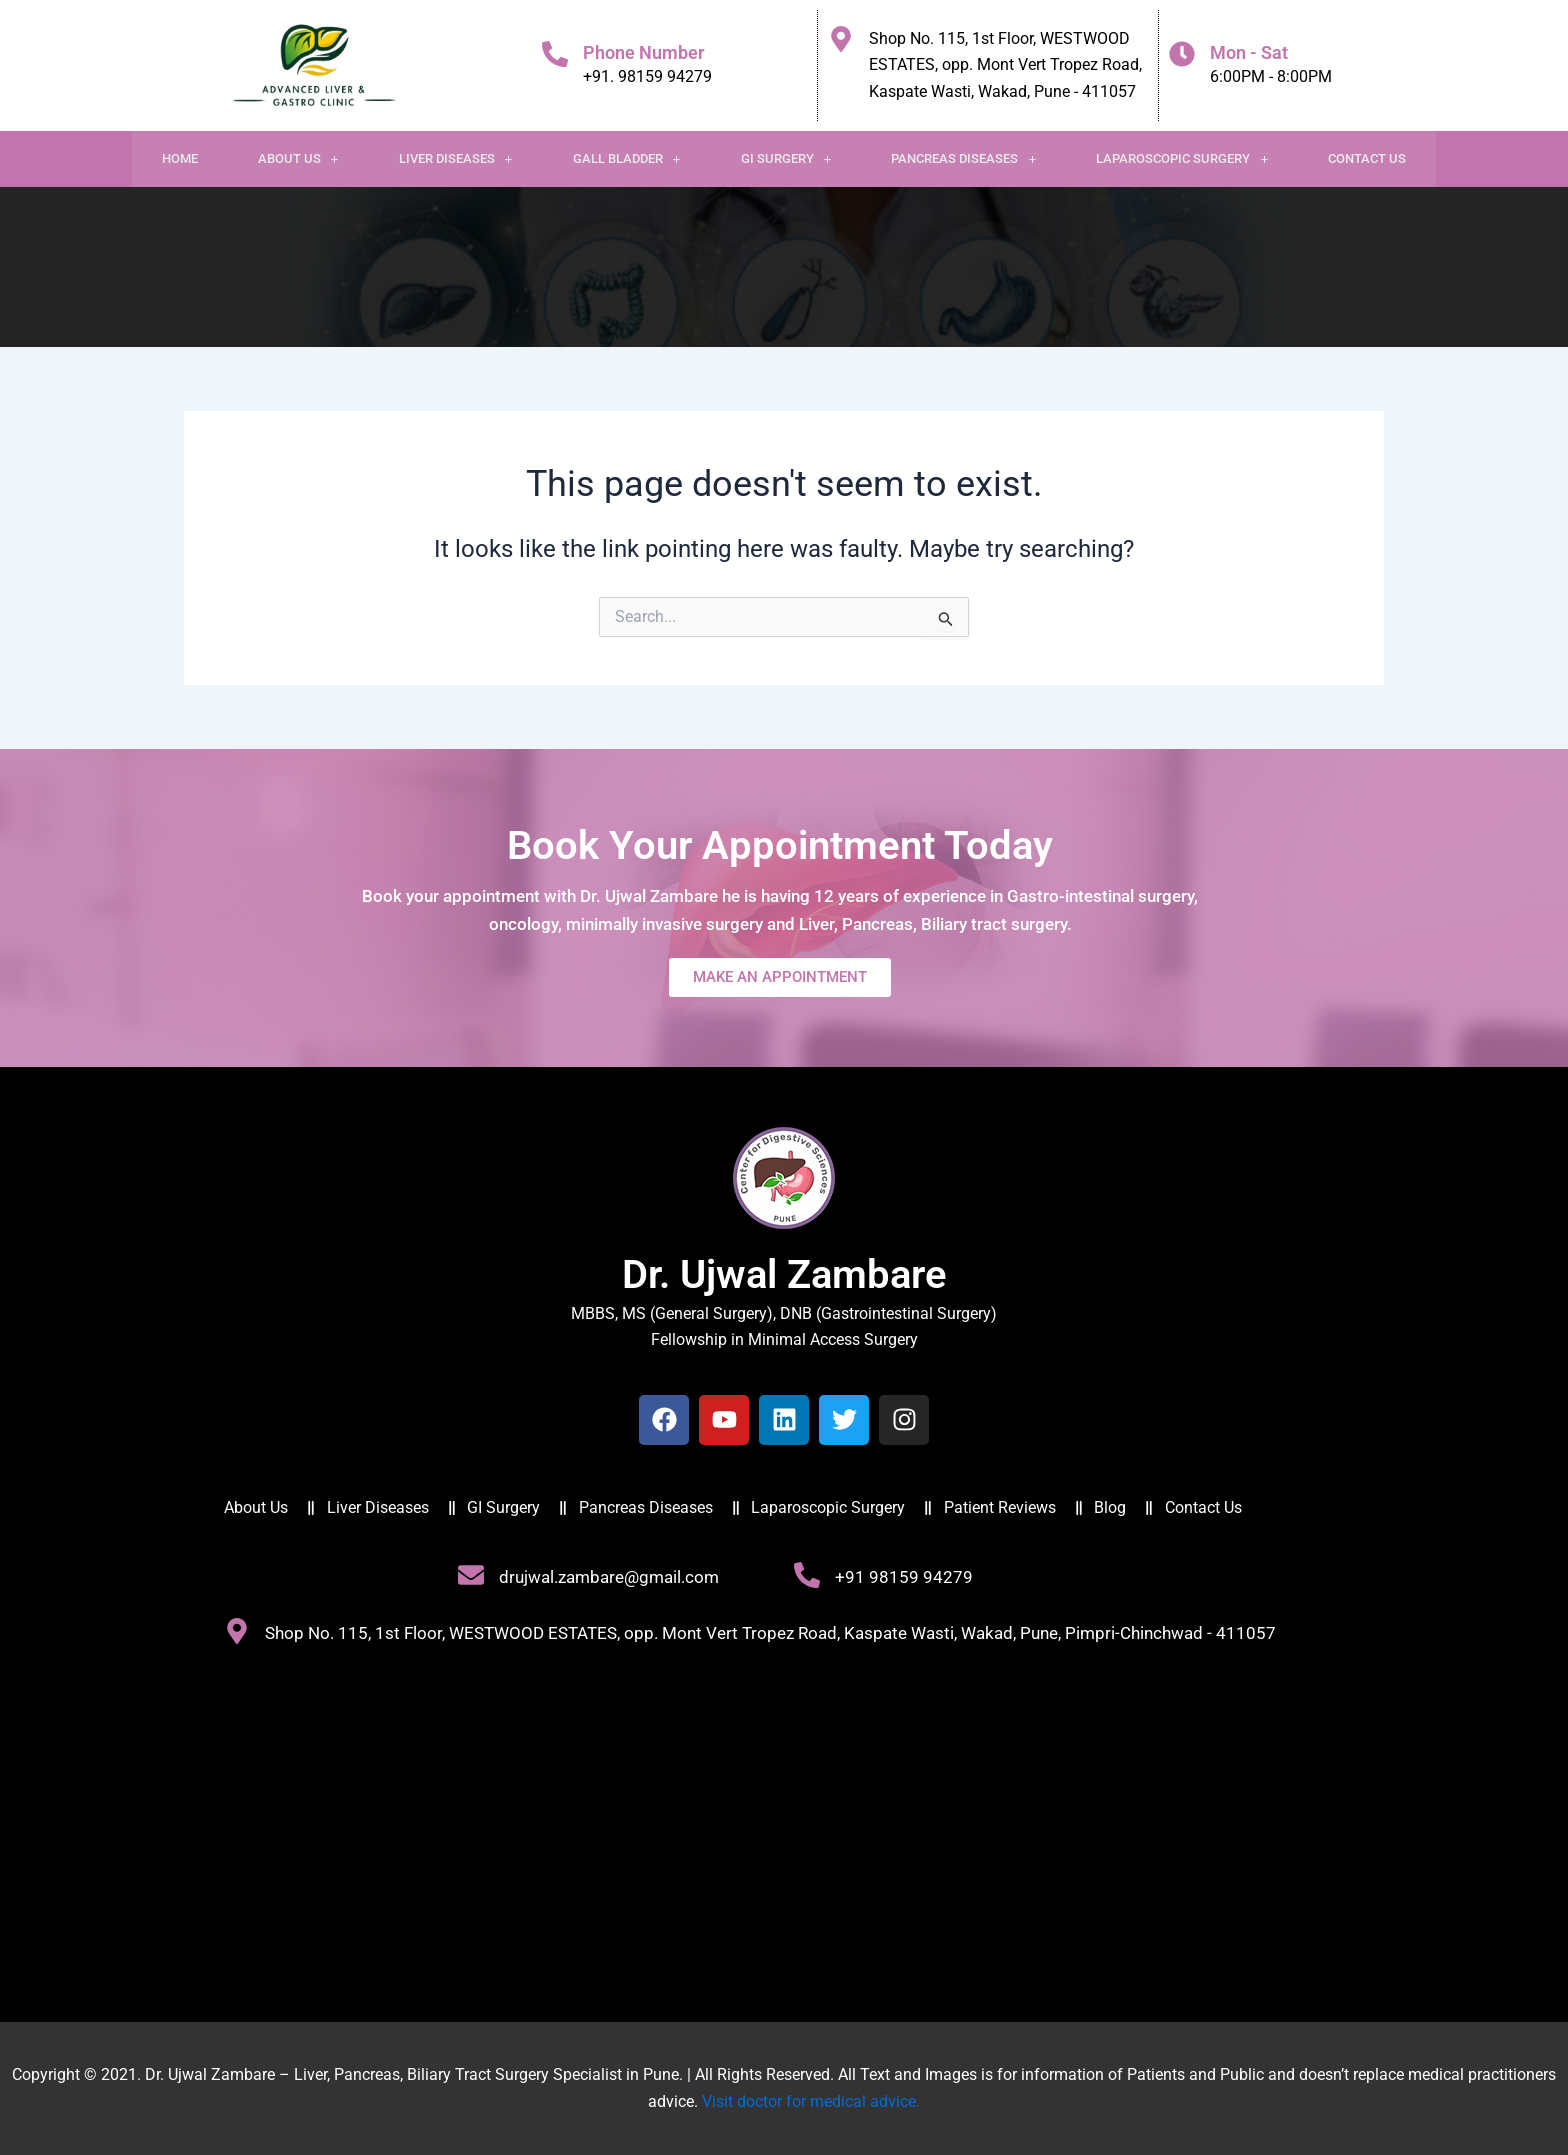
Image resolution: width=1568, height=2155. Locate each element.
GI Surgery (786, 158)
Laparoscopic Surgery (1182, 158)
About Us (298, 158)
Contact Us (1367, 158)
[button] (298, 159)
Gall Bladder (627, 158)
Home (180, 158)
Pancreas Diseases (963, 158)
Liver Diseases (456, 158)
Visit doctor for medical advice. (811, 2101)
